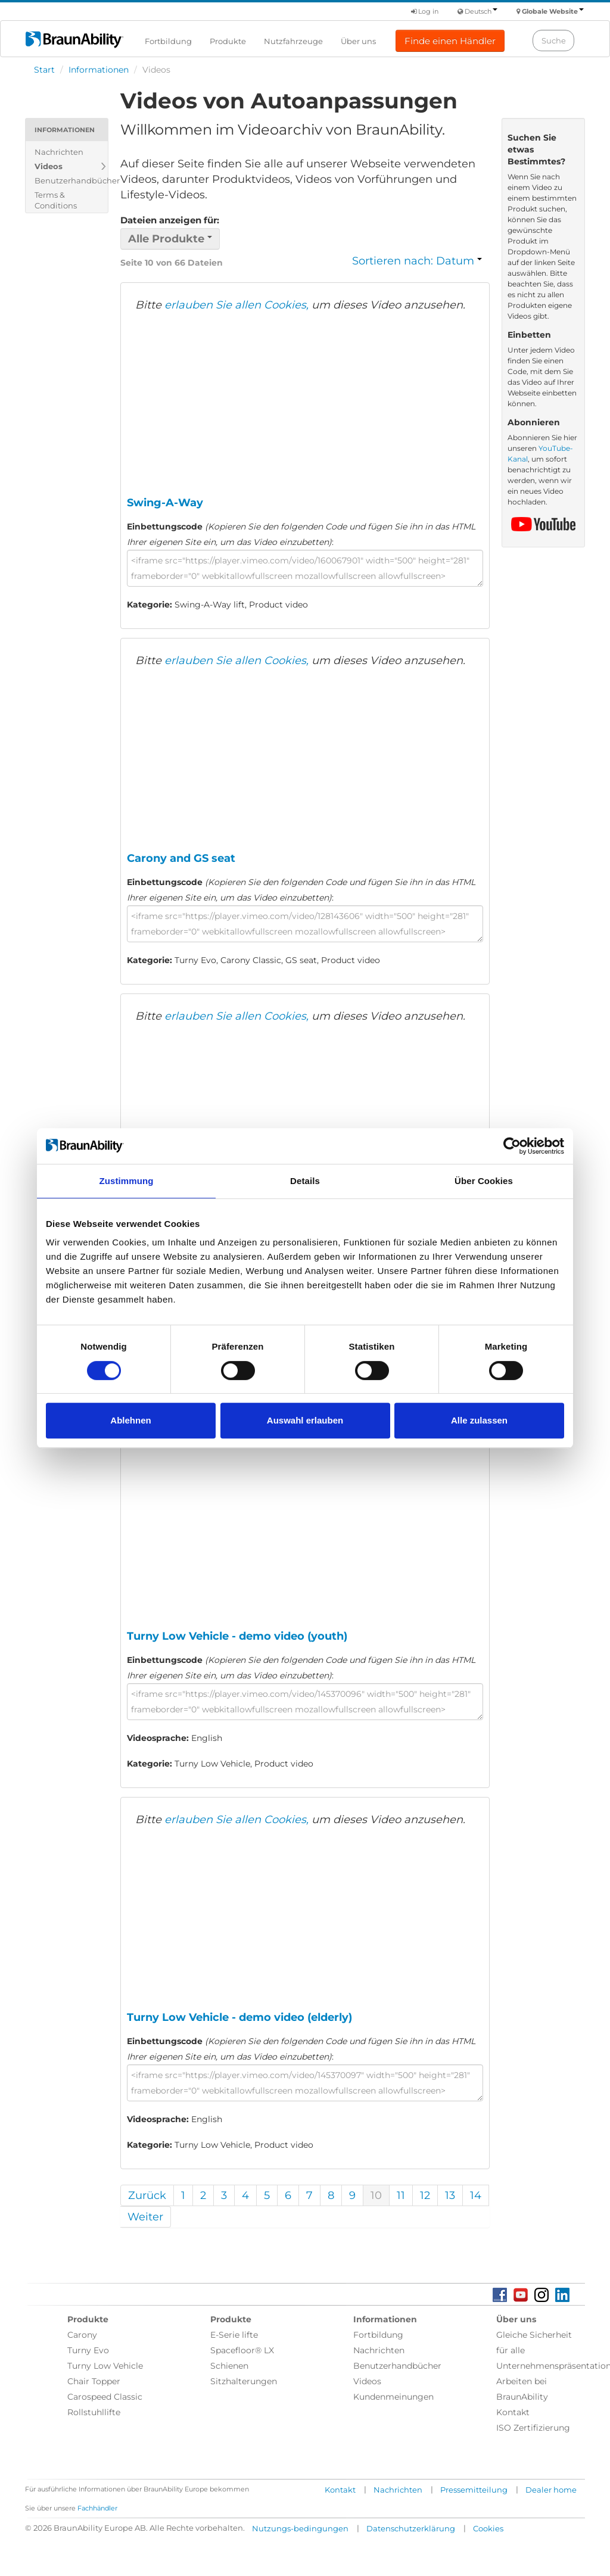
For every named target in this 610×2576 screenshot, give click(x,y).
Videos (49, 166)
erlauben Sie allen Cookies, (236, 305)
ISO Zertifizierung (533, 2427)
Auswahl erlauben (305, 1420)
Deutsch (481, 11)
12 (425, 2195)
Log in (424, 11)
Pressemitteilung (474, 2489)
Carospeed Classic (104, 2396)
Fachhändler (97, 2508)
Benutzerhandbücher (71, 180)
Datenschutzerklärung (410, 2528)
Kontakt (513, 2412)
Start (44, 69)
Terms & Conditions (56, 200)
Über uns (358, 41)
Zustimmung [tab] (126, 1181)
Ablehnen (130, 1420)
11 (401, 2195)
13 (450, 2195)
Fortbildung (168, 41)
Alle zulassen (479, 1420)
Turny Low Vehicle (105, 2366)
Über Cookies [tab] (484, 1181)
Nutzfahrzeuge (293, 41)
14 (475, 2195)
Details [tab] (305, 1181)
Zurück (147, 2195)
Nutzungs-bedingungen (300, 2528)
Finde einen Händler (450, 40)
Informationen (99, 69)
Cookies (488, 2528)
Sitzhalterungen (243, 2381)
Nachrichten (59, 152)
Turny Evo (88, 2350)
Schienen (229, 2366)
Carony (82, 2335)
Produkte (228, 41)
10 (376, 2195)
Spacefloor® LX (242, 2350)
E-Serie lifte (234, 2335)
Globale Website (553, 11)
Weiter (145, 2216)
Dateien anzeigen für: (169, 220)
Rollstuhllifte (93, 2412)
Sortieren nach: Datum (417, 260)
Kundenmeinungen (393, 2396)
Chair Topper (93, 2381)
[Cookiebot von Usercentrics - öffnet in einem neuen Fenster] (512, 1146)
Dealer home (551, 2489)
